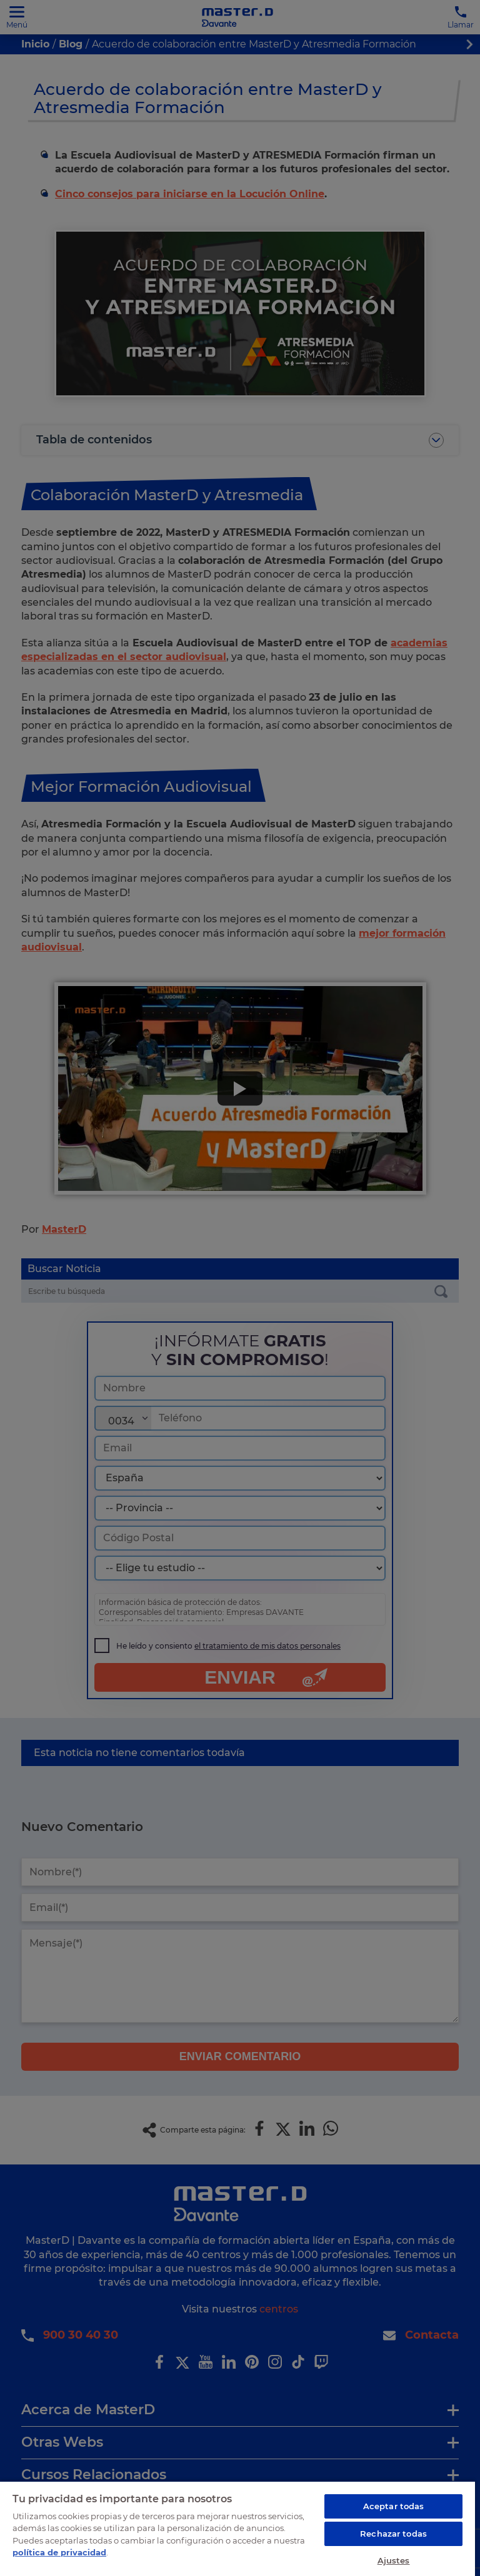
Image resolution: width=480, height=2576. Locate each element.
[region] (237, 2527)
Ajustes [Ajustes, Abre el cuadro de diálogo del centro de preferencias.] (394, 2558)
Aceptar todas (393, 2504)
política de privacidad (59, 2550)
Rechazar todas (393, 2531)
